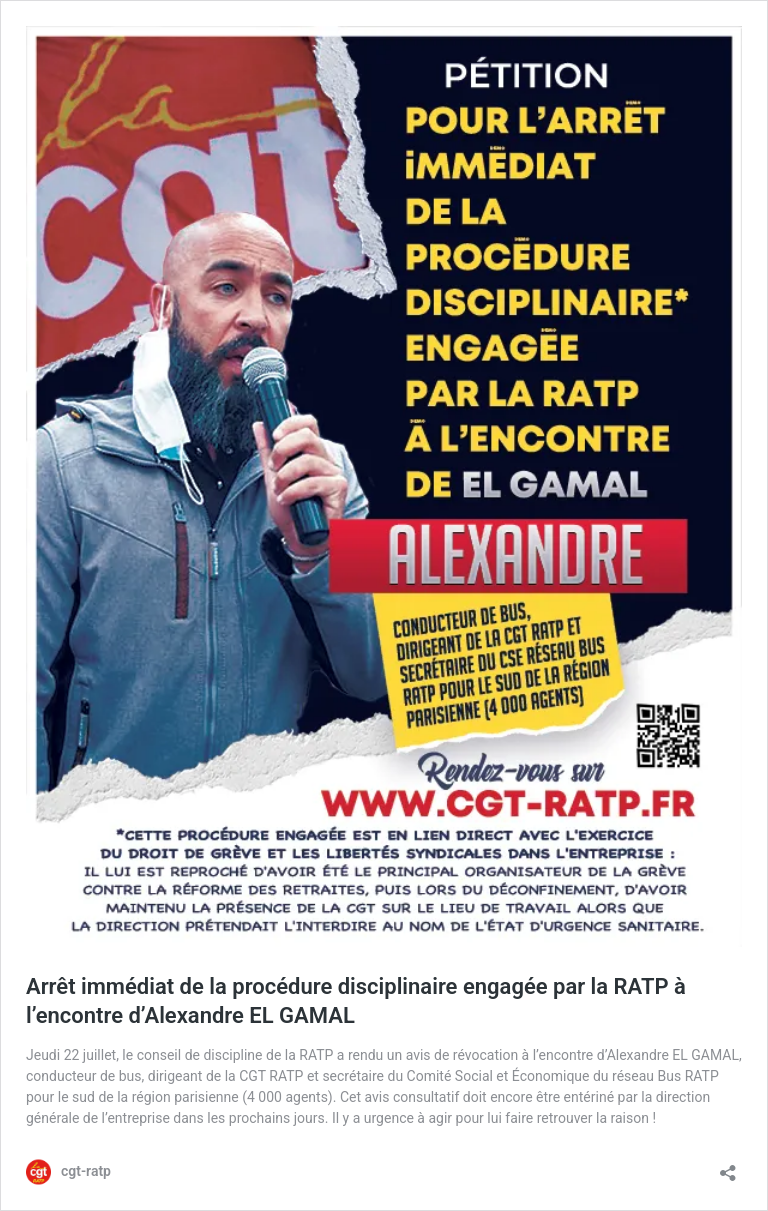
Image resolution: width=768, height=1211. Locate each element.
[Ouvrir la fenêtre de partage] (728, 1166)
